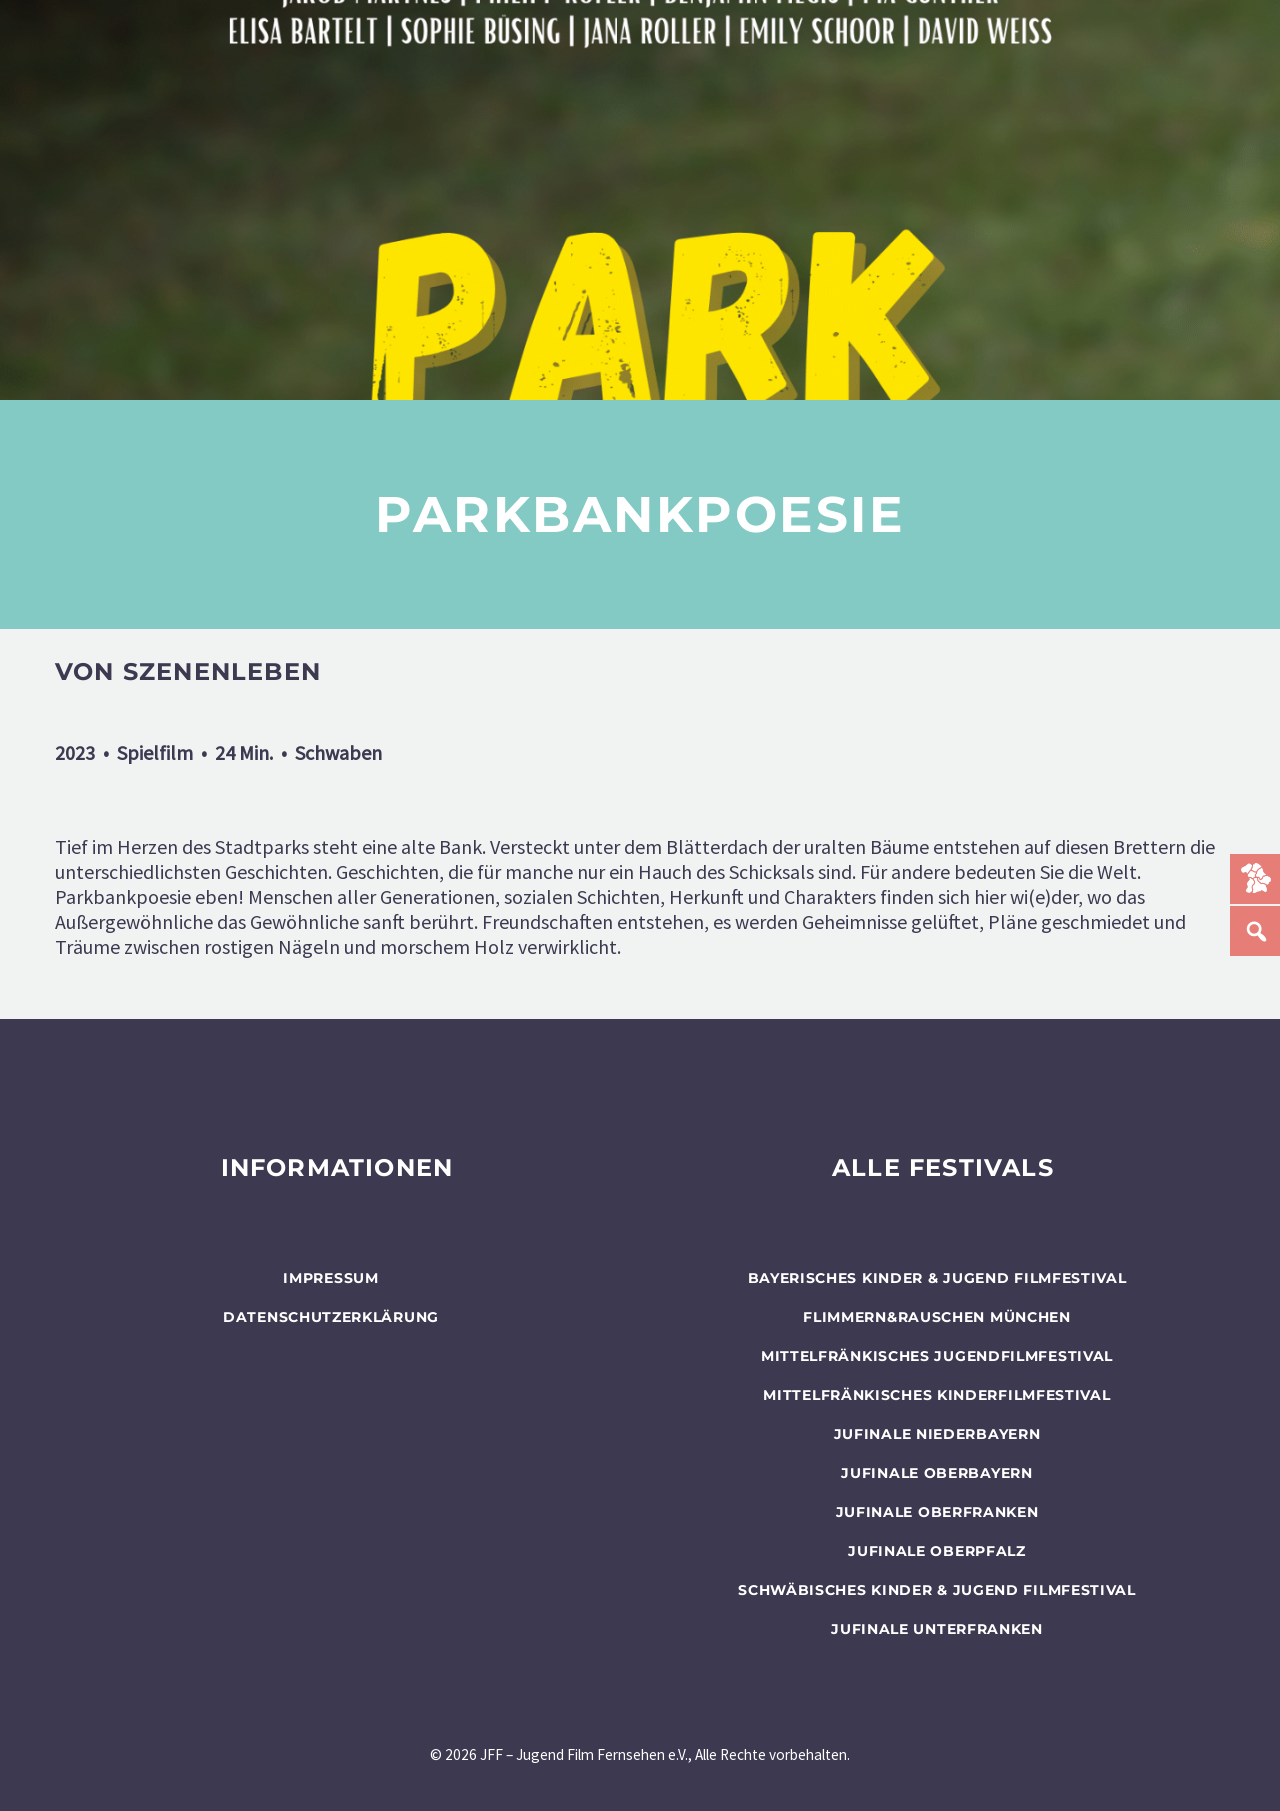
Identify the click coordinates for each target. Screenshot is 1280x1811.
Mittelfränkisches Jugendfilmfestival (937, 1356)
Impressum (330, 1278)
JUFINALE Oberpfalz (937, 1551)
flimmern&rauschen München (937, 1317)
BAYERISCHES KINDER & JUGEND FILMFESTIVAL (937, 1278)
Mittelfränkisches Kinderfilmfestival (936, 1395)
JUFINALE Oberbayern (936, 1473)
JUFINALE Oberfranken (937, 1512)
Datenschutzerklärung (331, 1317)
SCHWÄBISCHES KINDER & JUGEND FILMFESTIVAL (937, 1590)
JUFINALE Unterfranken (937, 1629)
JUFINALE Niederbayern (937, 1434)
